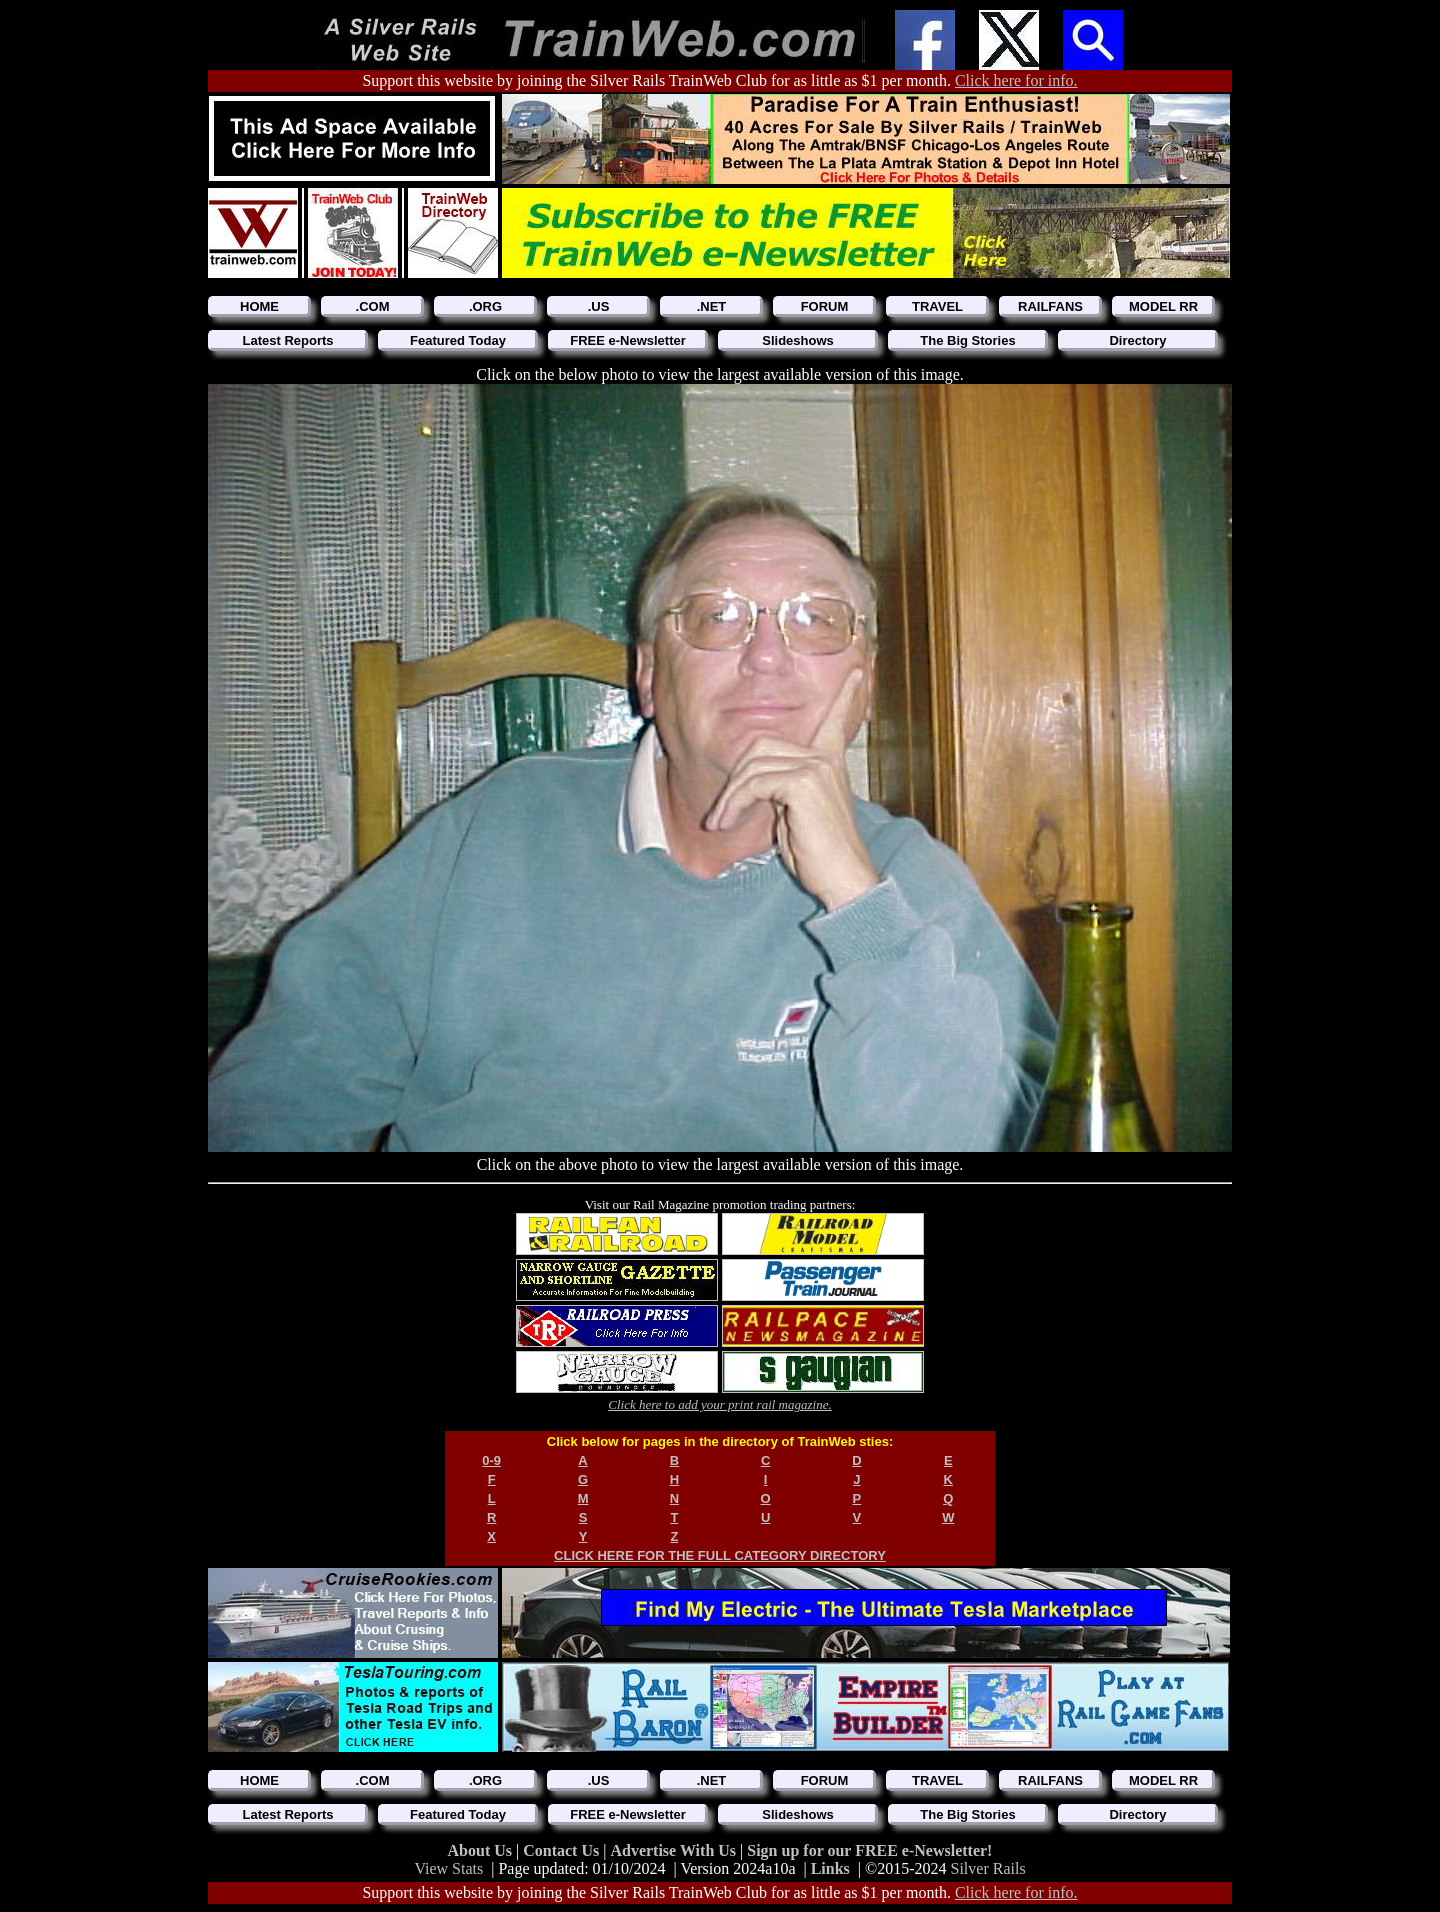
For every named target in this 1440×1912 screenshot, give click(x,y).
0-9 (491, 1460)
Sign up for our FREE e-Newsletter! (869, 1850)
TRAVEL (937, 306)
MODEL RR (1163, 306)
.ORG (485, 306)
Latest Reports (287, 340)
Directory (1137, 340)
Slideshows (798, 340)
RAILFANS (1050, 306)
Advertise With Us (675, 1850)
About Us (482, 1850)
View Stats (448, 1868)
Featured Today (458, 340)
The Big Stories (967, 340)
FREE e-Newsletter (628, 340)
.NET (712, 306)
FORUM (825, 306)
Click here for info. (1016, 80)
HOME (259, 306)
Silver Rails (988, 1868)
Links (830, 1868)
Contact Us (563, 1850)
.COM (373, 306)
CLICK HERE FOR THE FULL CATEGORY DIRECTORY (720, 1555)
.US (599, 306)
